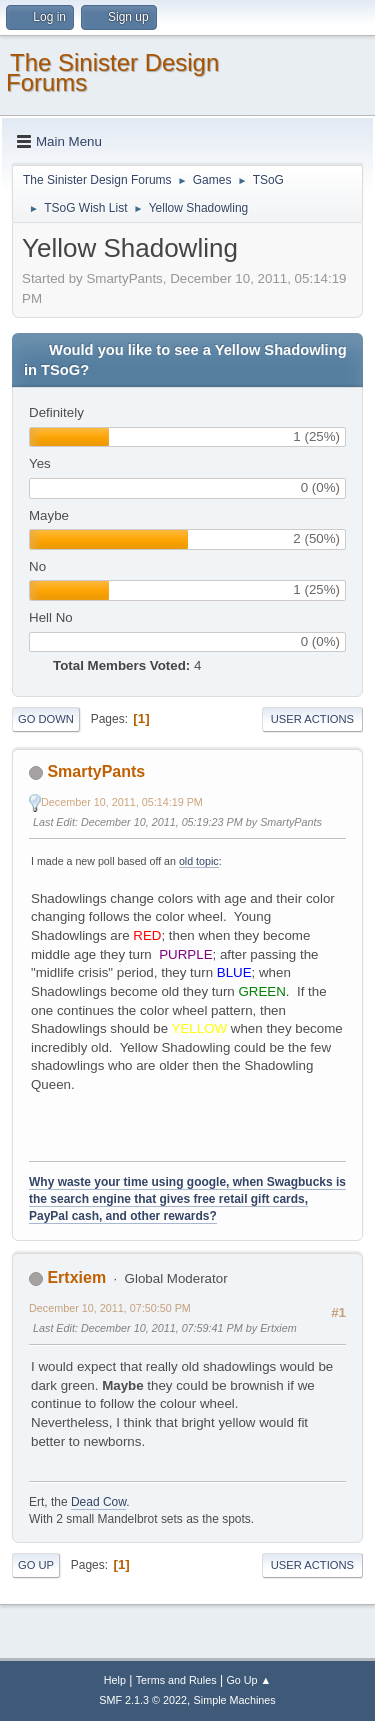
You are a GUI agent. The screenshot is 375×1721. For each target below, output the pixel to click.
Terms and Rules (176, 1680)
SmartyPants (96, 771)
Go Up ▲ (248, 1680)
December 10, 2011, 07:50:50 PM (110, 1308)
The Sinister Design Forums (112, 72)
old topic (199, 861)
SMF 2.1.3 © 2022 (143, 1700)
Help (115, 1680)
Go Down (46, 719)
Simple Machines (235, 1700)
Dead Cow (98, 1502)
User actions (312, 719)
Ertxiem (76, 1277)
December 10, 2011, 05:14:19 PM (122, 802)
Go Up (36, 1565)
